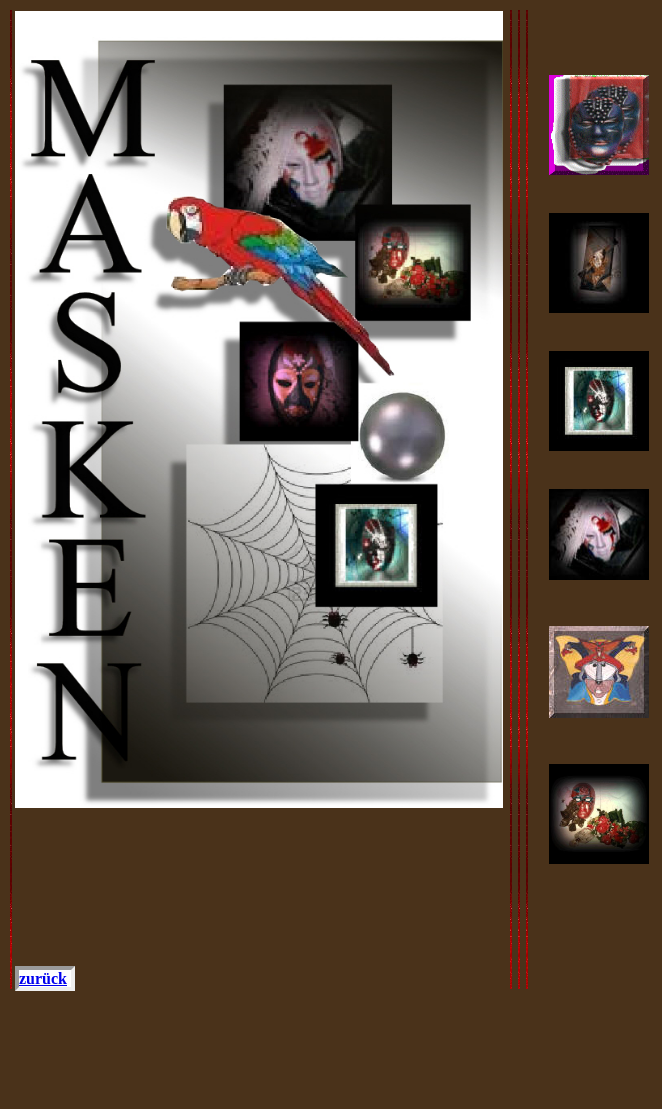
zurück (43, 978)
